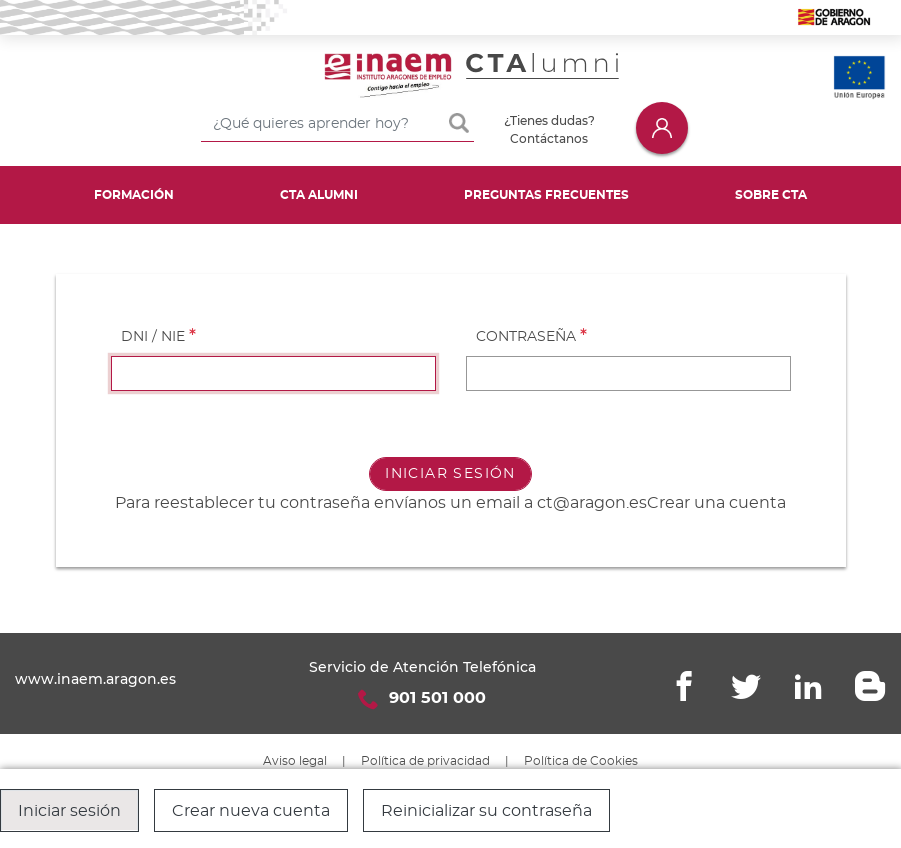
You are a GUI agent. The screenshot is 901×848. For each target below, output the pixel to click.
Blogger (870, 686)
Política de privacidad (425, 761)
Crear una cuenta (716, 503)
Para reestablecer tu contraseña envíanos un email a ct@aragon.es (381, 503)
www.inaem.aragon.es (95, 679)
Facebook (684, 686)
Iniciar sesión (662, 127)
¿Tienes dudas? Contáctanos (549, 129)
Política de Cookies (581, 761)
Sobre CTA (771, 195)
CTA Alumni (319, 195)
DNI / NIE (153, 337)
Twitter (746, 686)
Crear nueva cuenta (251, 811)
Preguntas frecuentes (546, 195)
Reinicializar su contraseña (486, 811)
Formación (134, 195)
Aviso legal (295, 761)
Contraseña (526, 337)
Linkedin (808, 686)
